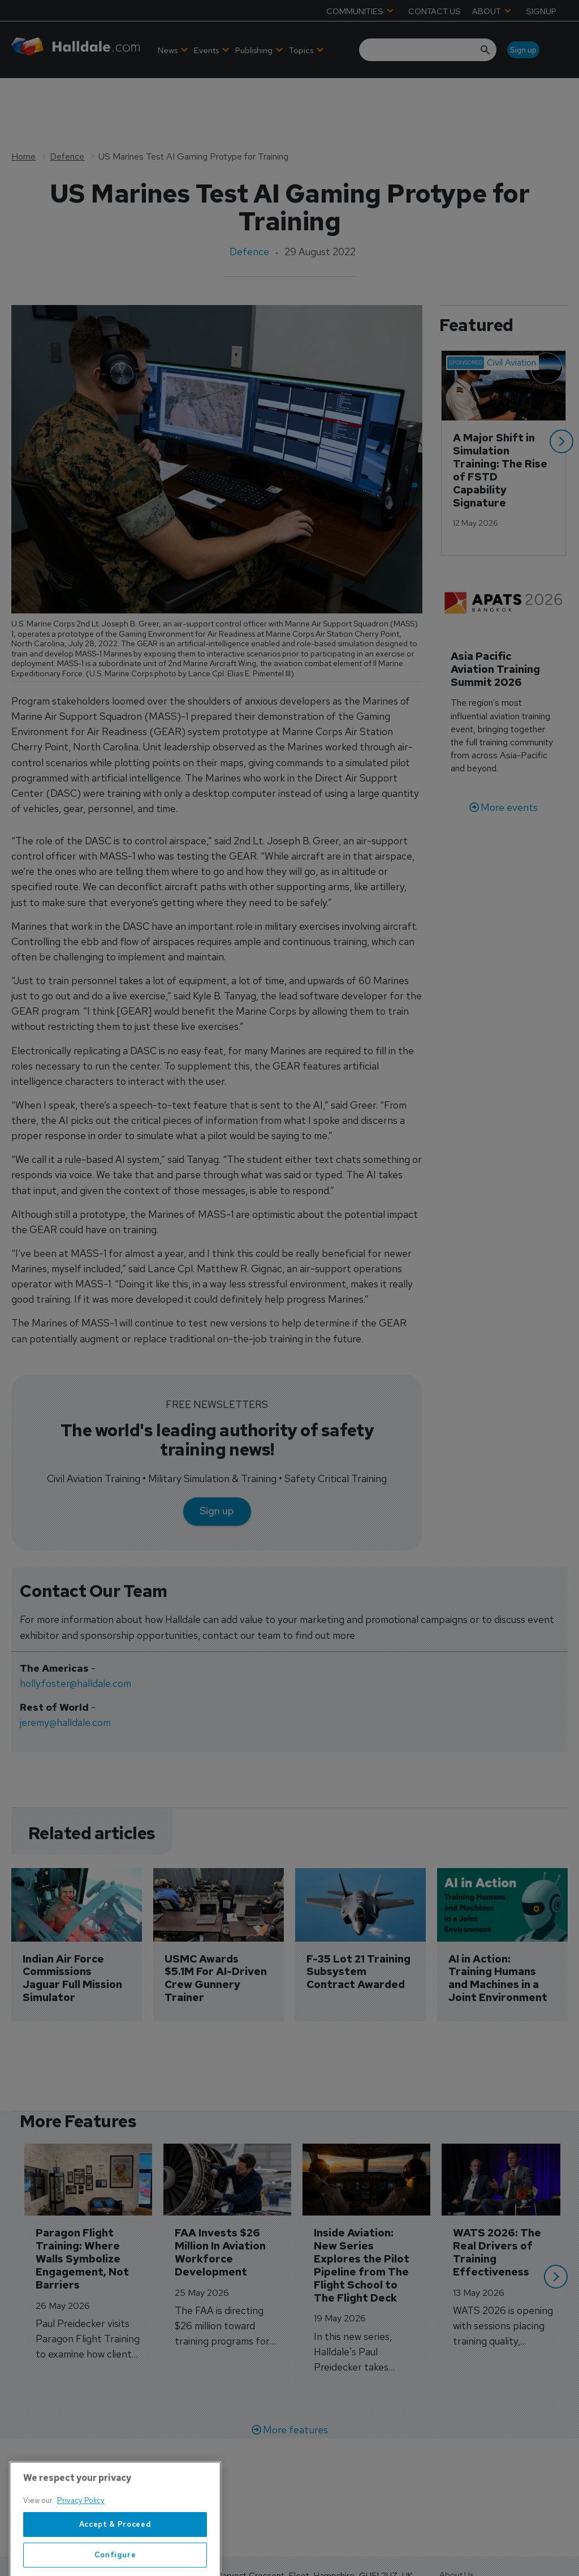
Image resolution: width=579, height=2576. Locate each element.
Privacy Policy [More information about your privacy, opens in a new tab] (81, 2544)
